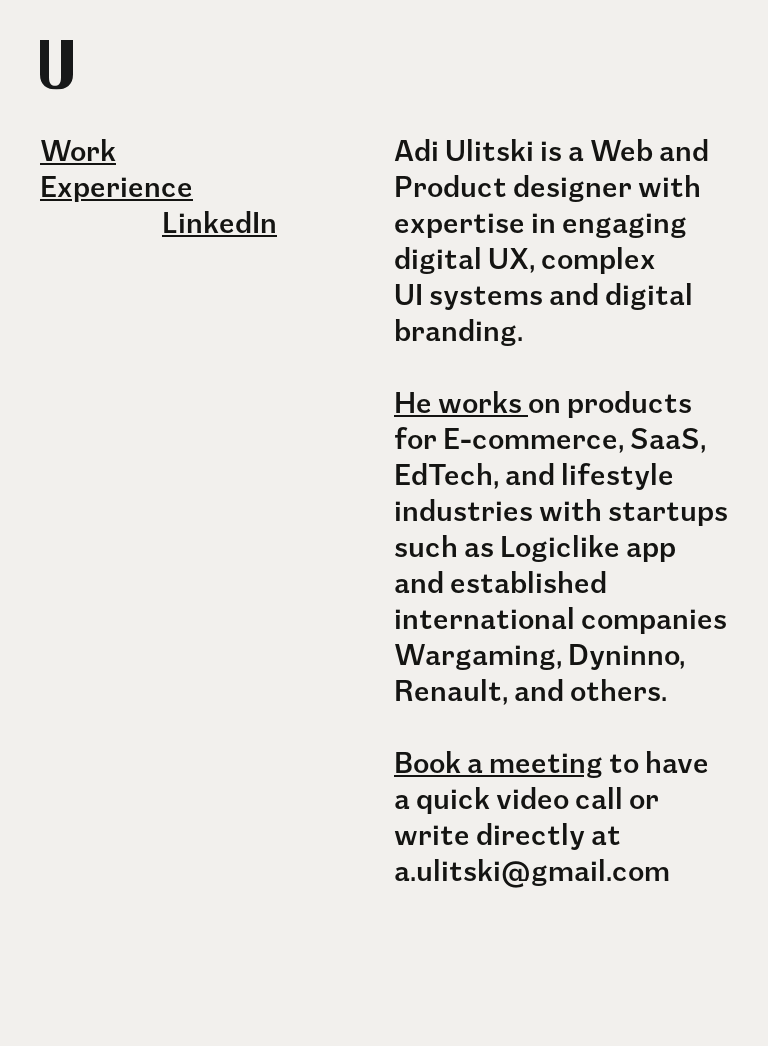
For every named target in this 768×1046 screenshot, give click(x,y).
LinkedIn (219, 219)
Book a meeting (498, 759)
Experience (116, 183)
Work (78, 147)
